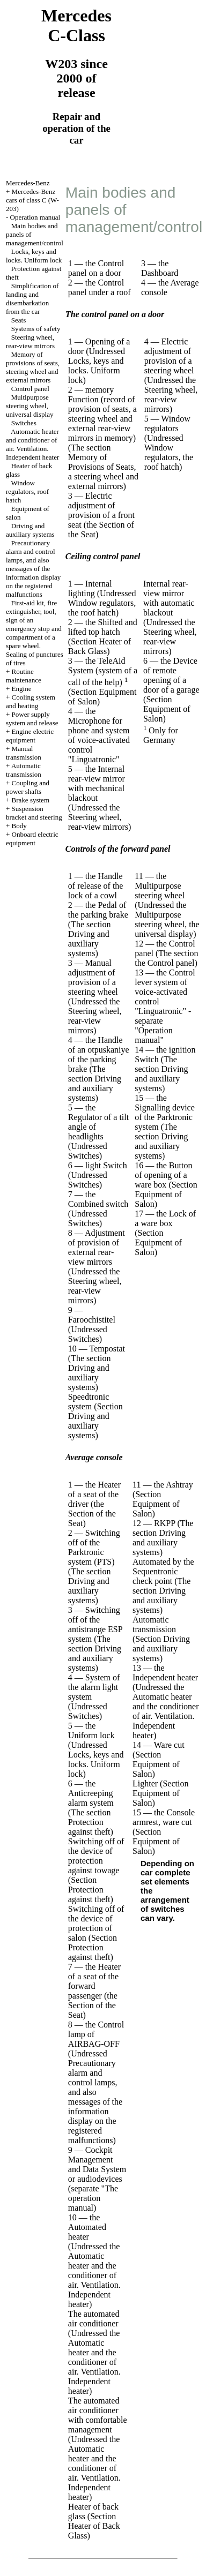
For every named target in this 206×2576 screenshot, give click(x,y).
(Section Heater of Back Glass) (99, 646)
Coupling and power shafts (27, 787)
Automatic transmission (23, 770)
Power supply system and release (32, 718)
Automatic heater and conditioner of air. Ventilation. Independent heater (32, 444)
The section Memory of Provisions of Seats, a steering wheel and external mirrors (103, 467)
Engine (22, 689)
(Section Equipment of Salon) (166, 709)
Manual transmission (23, 753)
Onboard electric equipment (32, 838)
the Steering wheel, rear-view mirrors (171, 394)
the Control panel (164, 962)
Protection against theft (89, 1827)
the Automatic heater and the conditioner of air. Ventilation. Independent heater (94, 2275)
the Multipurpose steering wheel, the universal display (167, 919)
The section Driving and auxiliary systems (89, 939)
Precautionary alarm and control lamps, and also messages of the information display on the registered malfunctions (33, 568)
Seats (18, 320)
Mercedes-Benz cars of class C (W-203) (32, 200)
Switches (23, 423)
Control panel (30, 389)
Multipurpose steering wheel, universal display (29, 405)
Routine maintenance (23, 675)
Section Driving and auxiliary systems (95, 1421)
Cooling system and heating (30, 701)
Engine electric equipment (30, 735)
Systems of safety (36, 329)
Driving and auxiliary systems (30, 530)
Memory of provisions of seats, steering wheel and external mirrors (33, 367)
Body (19, 826)
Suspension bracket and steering (34, 813)
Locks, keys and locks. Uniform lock (34, 255)
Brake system (30, 800)
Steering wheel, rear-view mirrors (30, 341)
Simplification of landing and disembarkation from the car (32, 299)
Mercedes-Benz (28, 183)
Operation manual (35, 217)
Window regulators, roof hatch (27, 491)
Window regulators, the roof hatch (169, 457)
